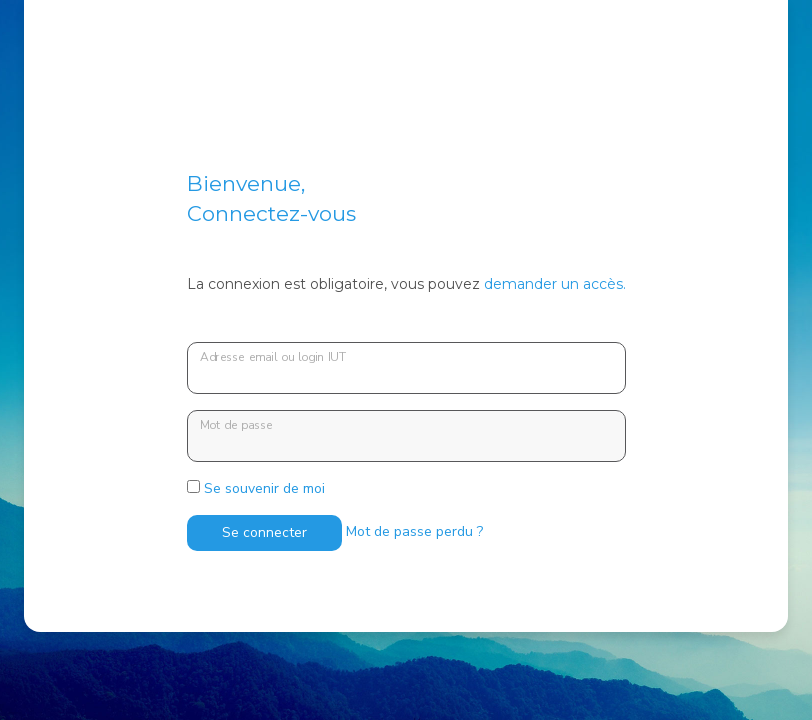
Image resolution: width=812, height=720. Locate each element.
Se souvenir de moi (256, 488)
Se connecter (264, 532)
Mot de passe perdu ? (414, 531)
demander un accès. (555, 284)
